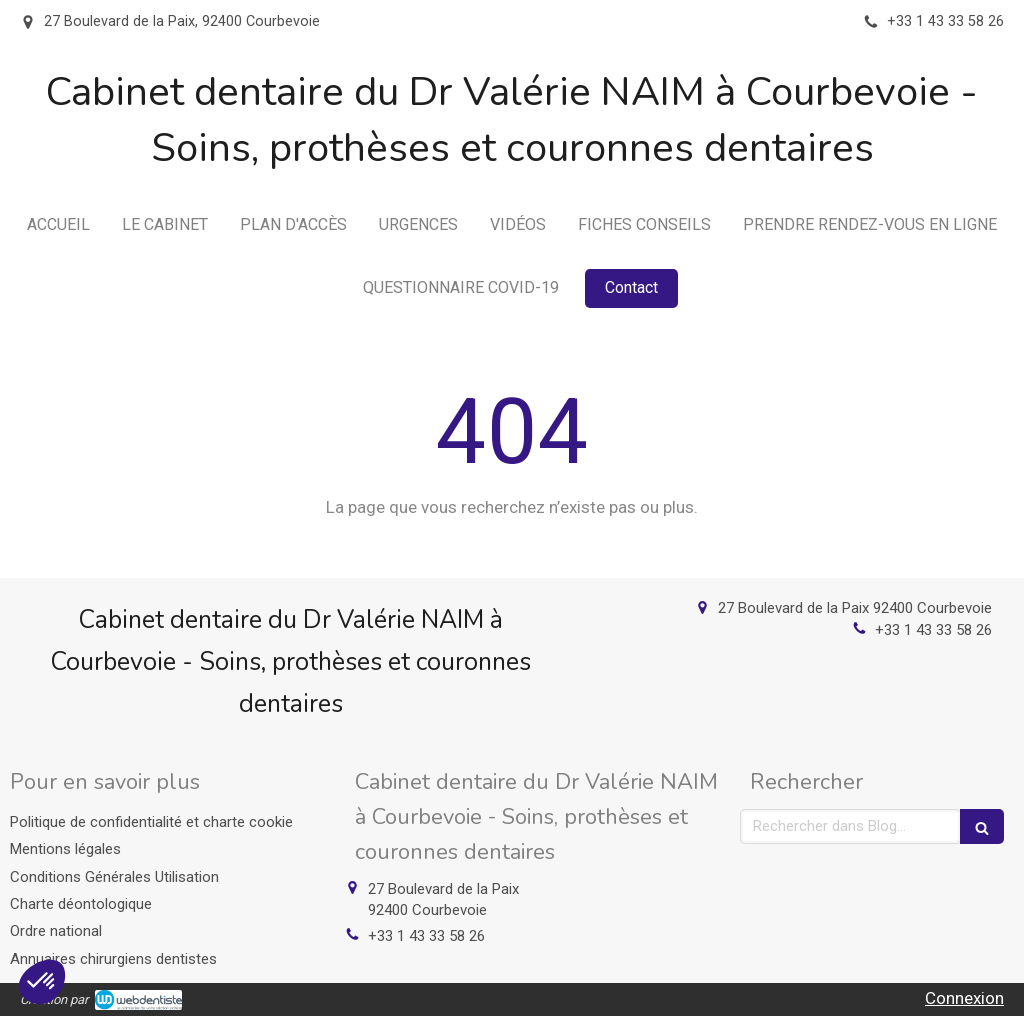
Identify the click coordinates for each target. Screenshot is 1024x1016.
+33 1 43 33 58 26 (933, 630)
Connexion (964, 998)
